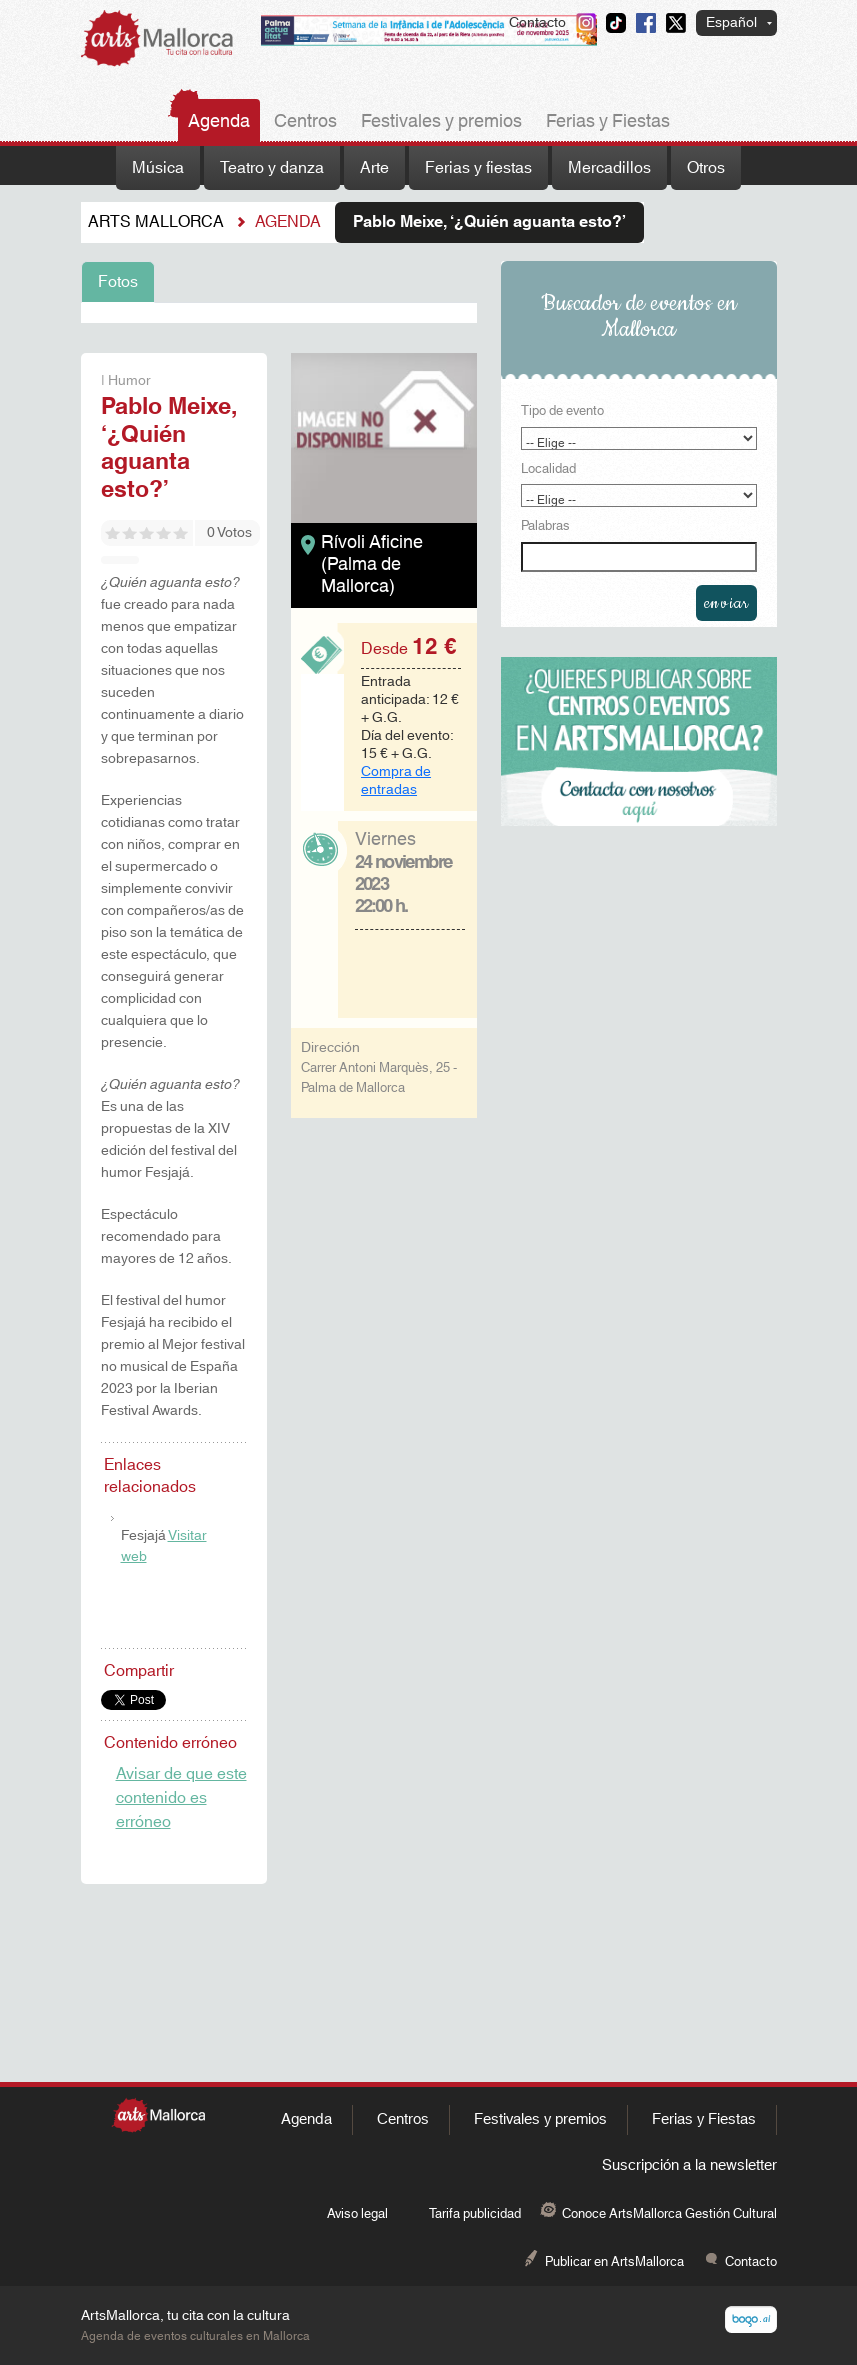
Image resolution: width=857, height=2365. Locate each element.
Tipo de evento (562, 412)
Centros (305, 122)
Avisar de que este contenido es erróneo (181, 1798)
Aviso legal (357, 2214)
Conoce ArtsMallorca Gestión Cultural (669, 2214)
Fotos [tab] (118, 282)
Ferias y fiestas (478, 168)
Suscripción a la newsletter (689, 2165)
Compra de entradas (396, 781)
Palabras (545, 527)
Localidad (548, 470)
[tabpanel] (279, 313)
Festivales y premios (441, 122)
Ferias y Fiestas (608, 122)
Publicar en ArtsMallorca (614, 2262)
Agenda (219, 122)
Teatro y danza (272, 168)
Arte (374, 168)
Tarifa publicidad (475, 2214)
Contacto (537, 23)
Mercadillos (609, 168)
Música (158, 168)
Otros (706, 168)
